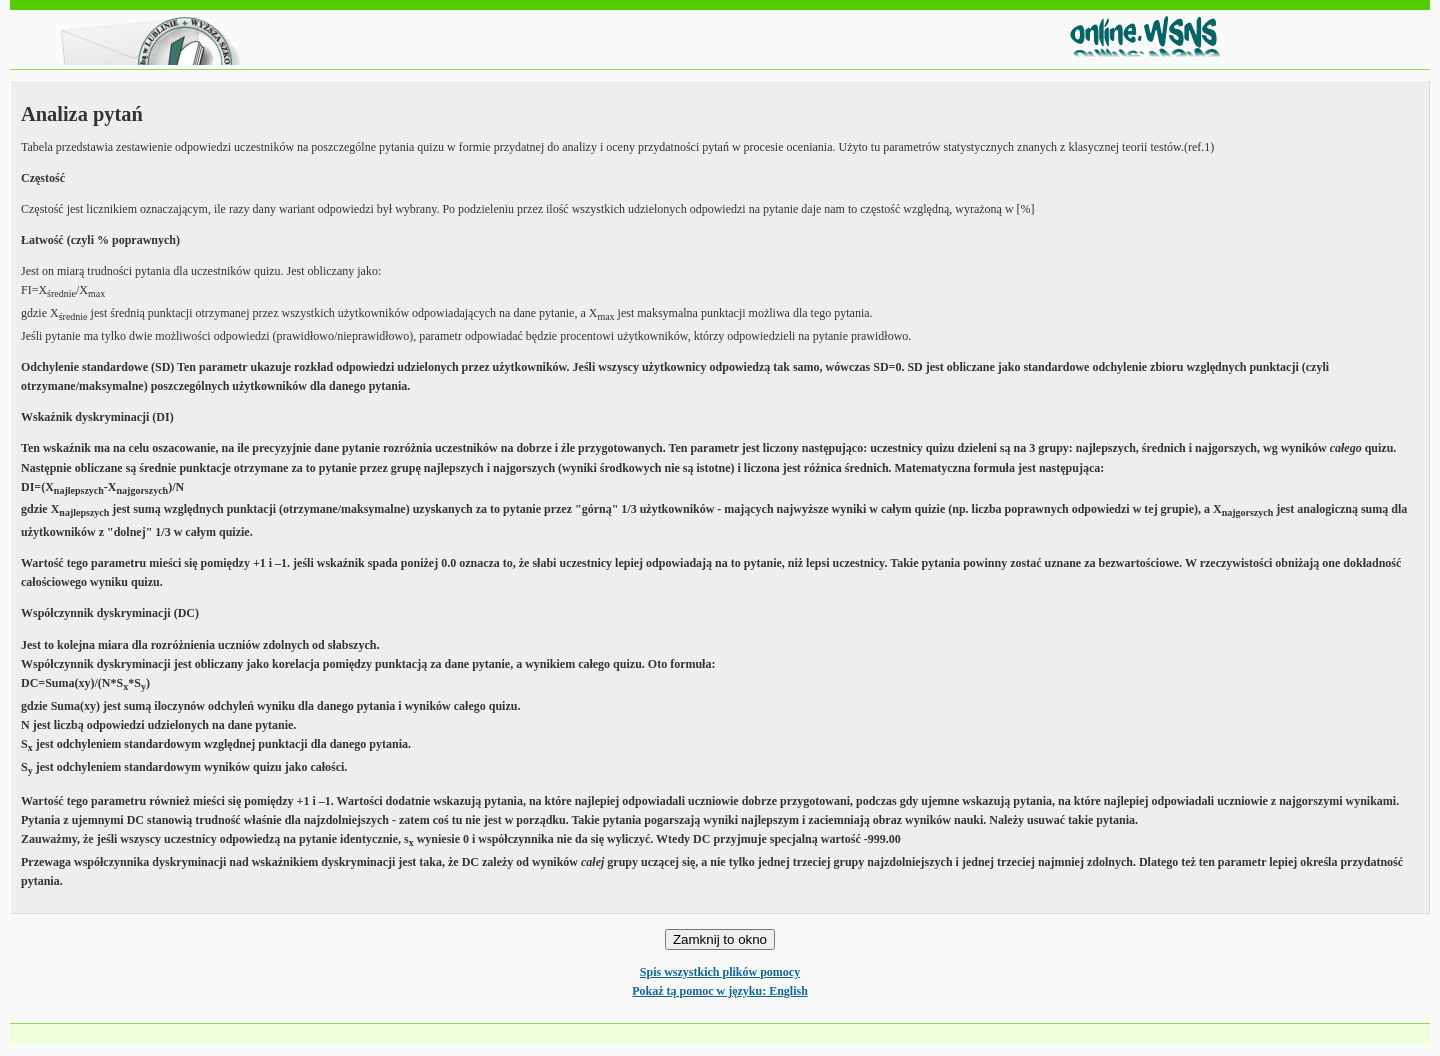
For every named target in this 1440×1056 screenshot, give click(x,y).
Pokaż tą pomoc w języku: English (720, 991)
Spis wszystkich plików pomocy (720, 972)
